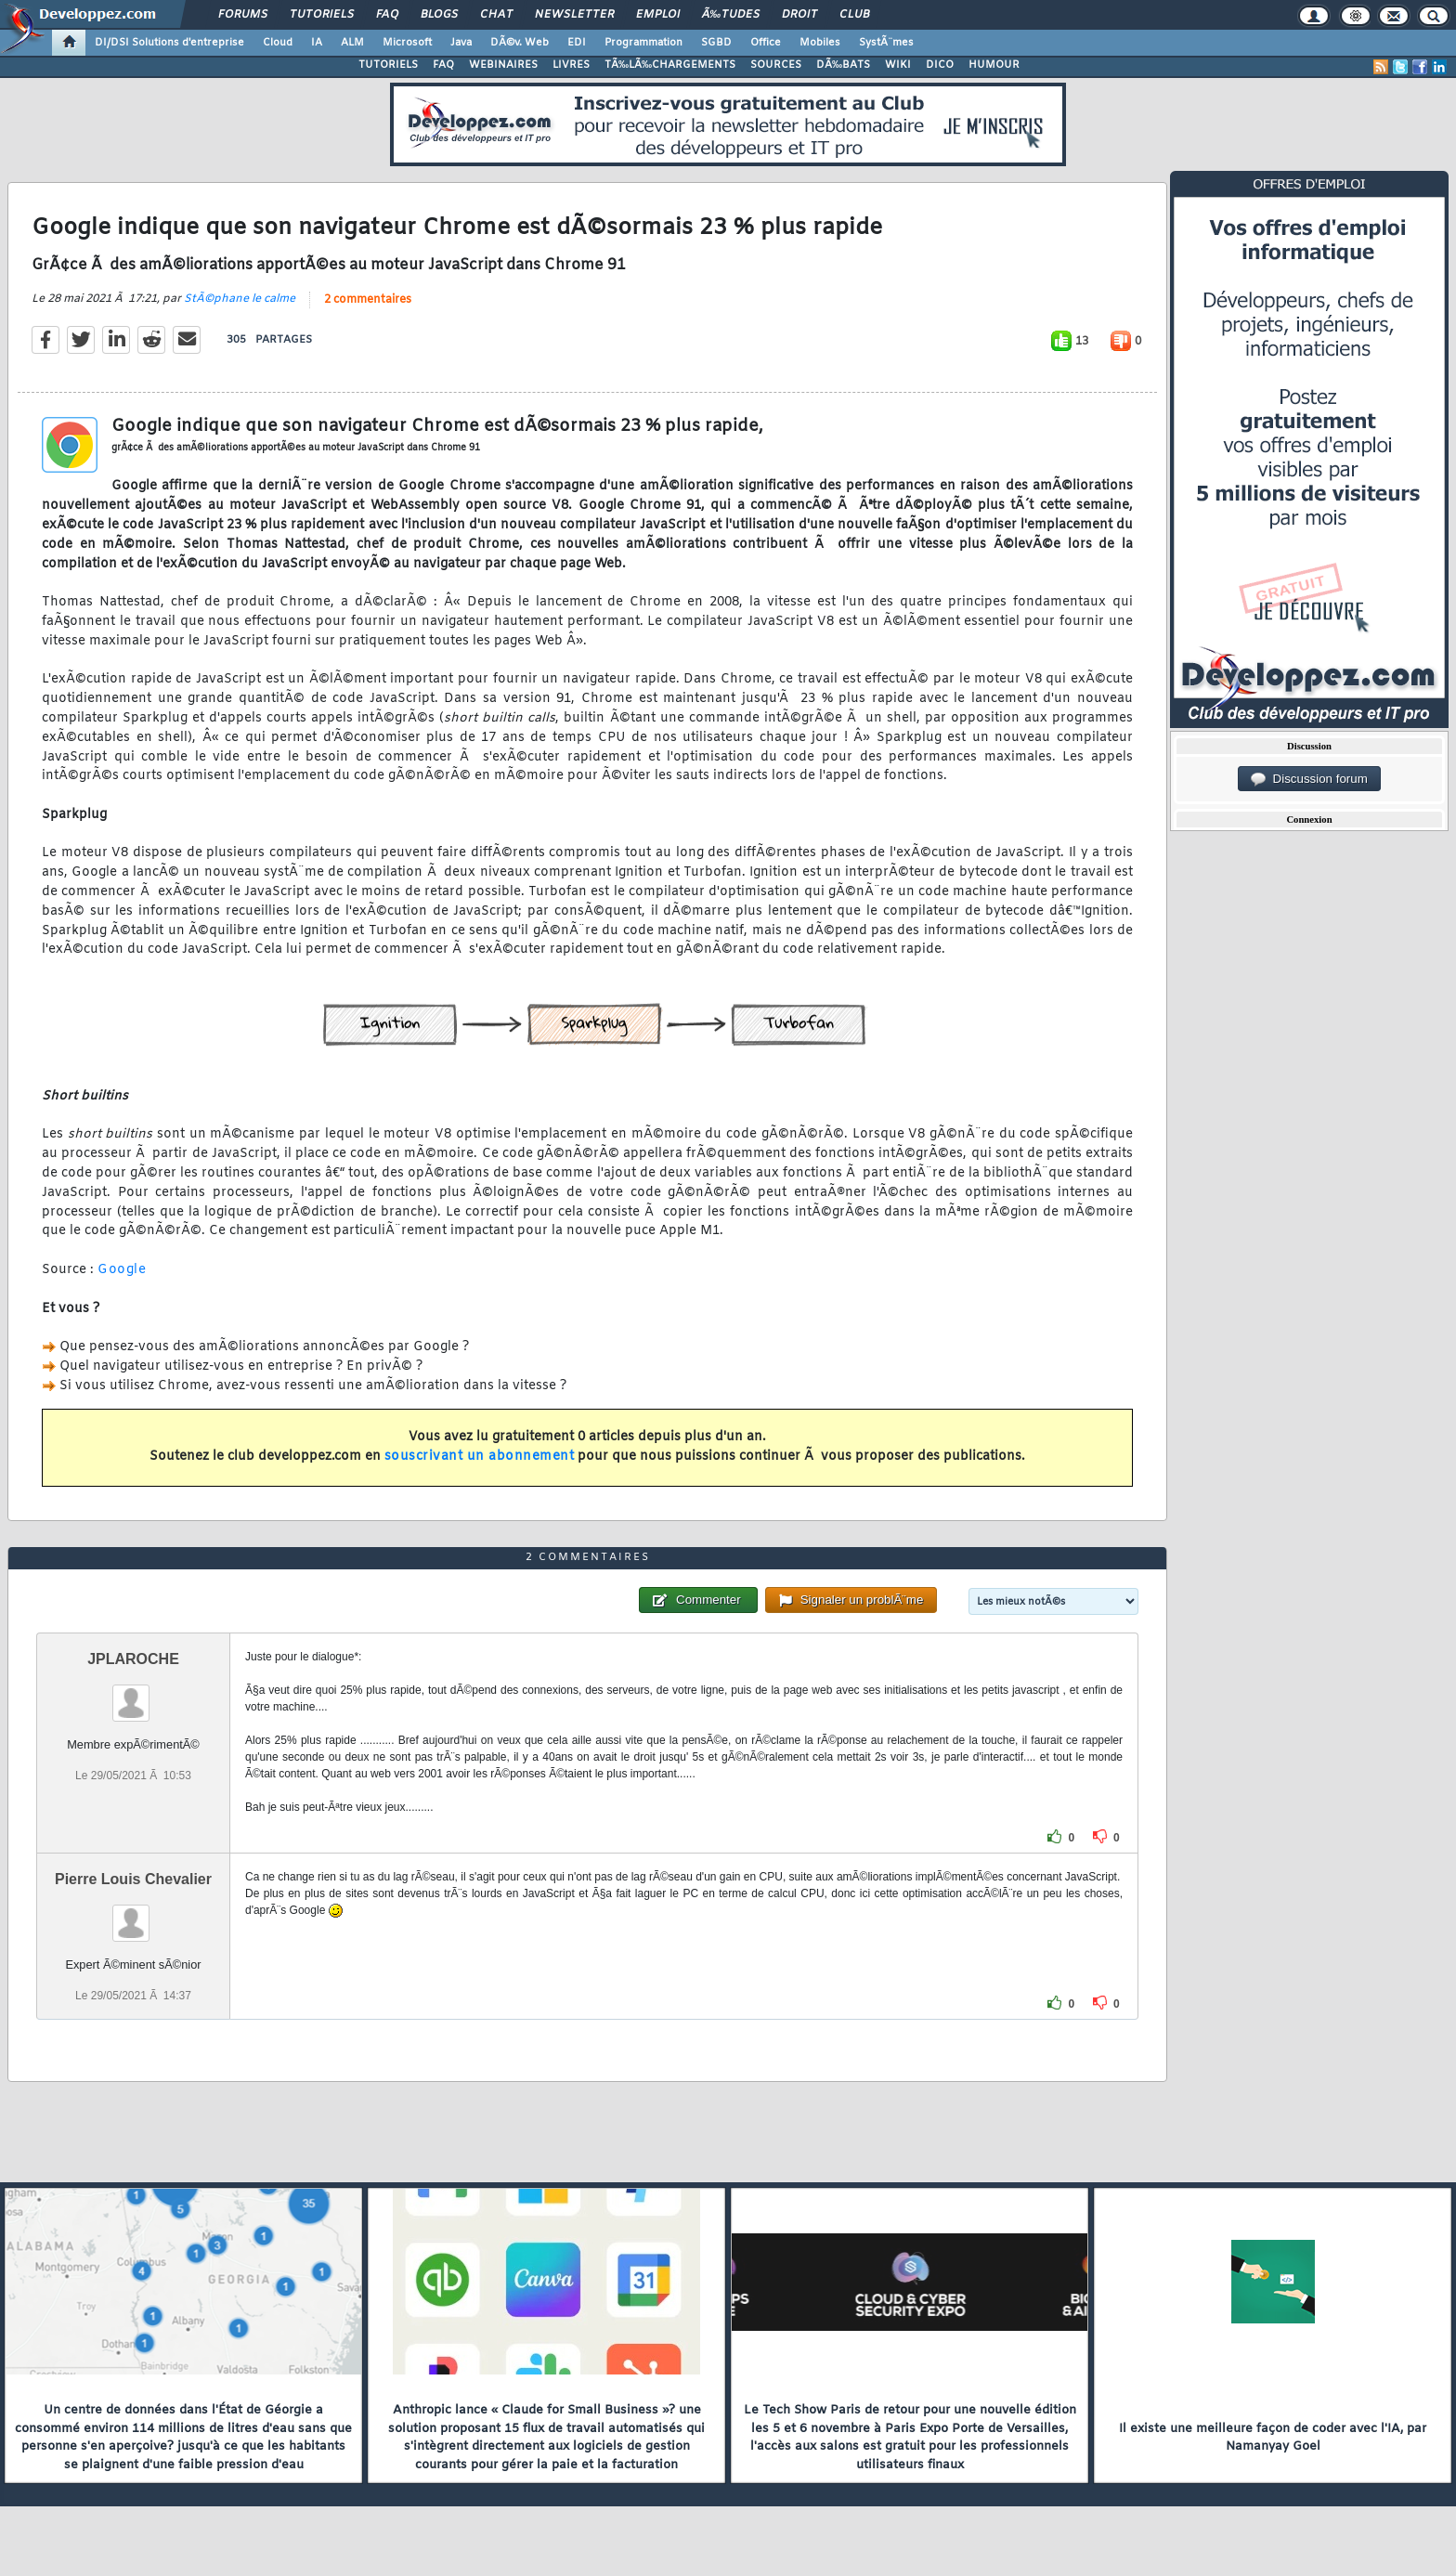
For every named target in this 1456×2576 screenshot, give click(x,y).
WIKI (898, 65)
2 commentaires (367, 300)
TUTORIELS (388, 65)
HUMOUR (994, 65)
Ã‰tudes (730, 14)
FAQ (387, 14)
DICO (940, 65)
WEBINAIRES (503, 65)
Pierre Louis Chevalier (133, 1879)
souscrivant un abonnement (479, 1456)
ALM (352, 42)
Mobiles (820, 42)
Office (765, 42)
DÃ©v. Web (519, 42)
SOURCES (775, 65)
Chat (496, 14)
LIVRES (571, 65)
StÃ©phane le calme (239, 299)
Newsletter (574, 14)
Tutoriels (322, 14)
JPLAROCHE (133, 1659)
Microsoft (407, 42)
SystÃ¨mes (886, 42)
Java (461, 42)
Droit (799, 14)
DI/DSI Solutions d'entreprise (169, 42)
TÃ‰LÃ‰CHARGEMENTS (669, 65)
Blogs (439, 14)
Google (122, 1270)
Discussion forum (1309, 779)
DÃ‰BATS (843, 65)
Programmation (643, 42)
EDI (576, 42)
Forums (242, 14)
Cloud (277, 42)
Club (854, 14)
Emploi (658, 14)
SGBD (716, 42)
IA (316, 42)
